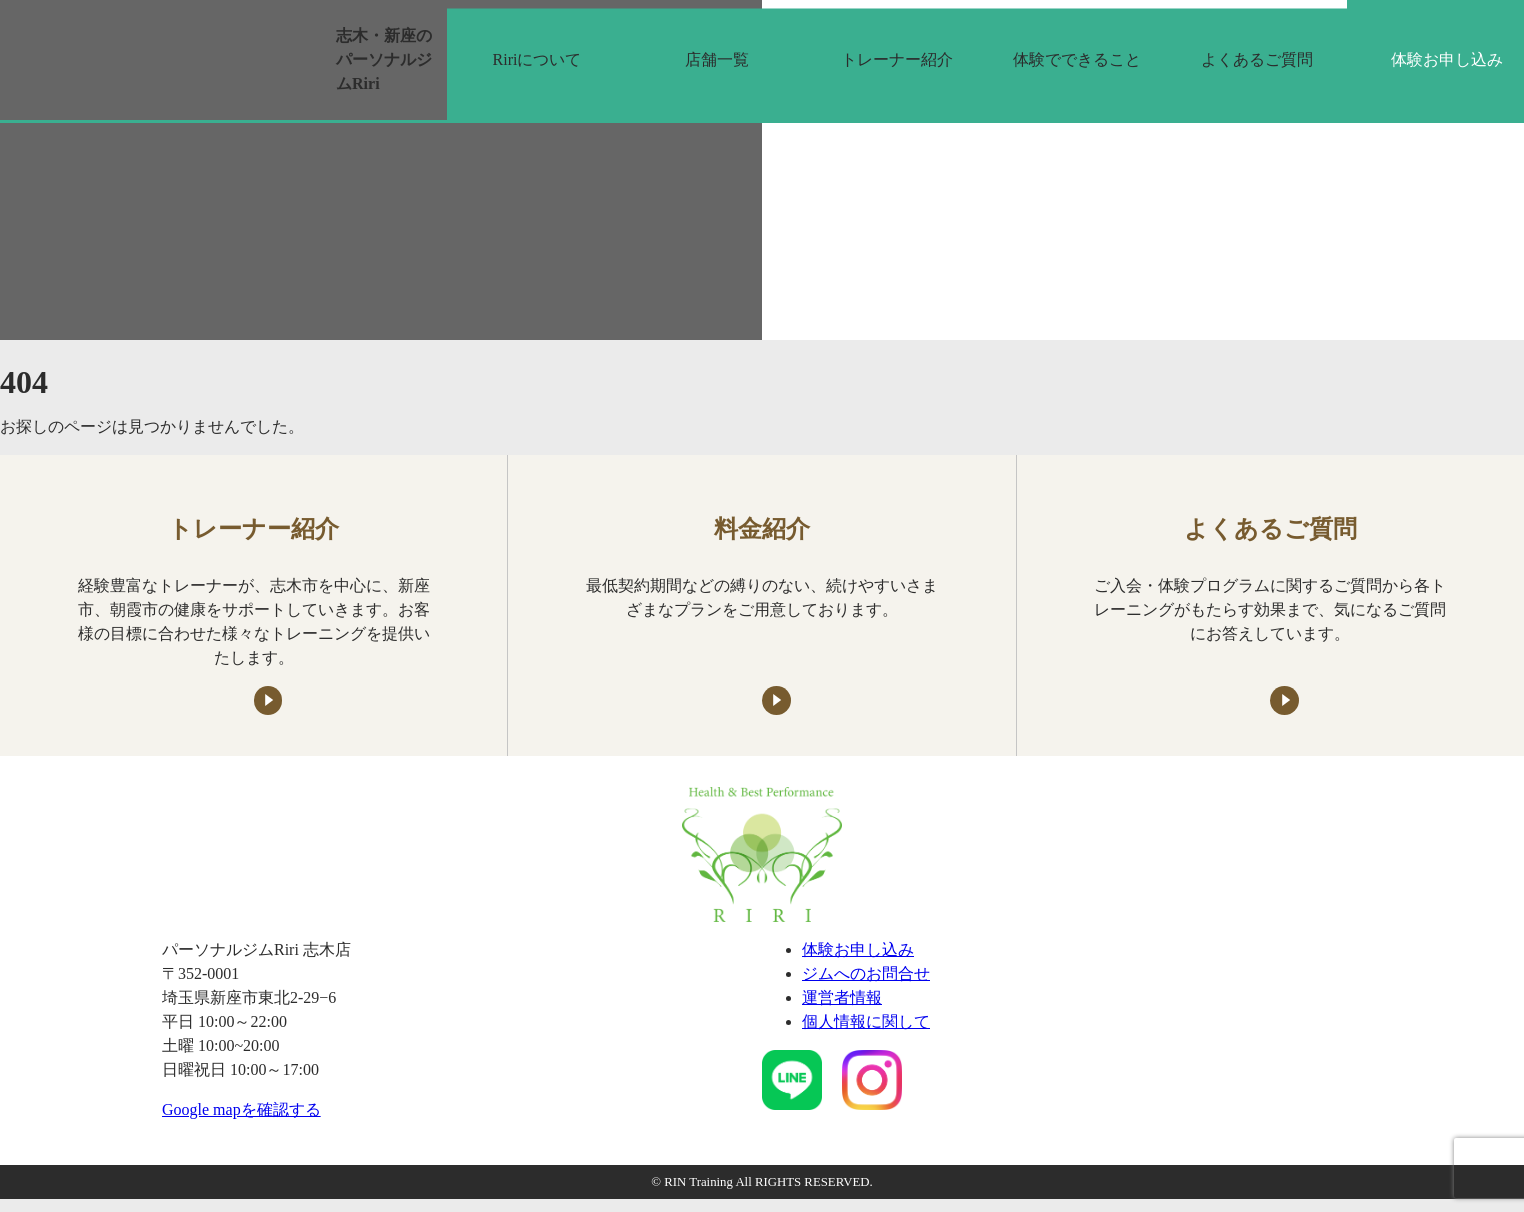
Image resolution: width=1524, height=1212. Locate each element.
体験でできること (1077, 59)
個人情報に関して (866, 1021)
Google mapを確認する (241, 1109)
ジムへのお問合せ (866, 973)
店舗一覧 (717, 59)
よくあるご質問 (1257, 59)
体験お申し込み (858, 949)
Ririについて (537, 59)
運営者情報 (842, 997)
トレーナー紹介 (897, 59)
